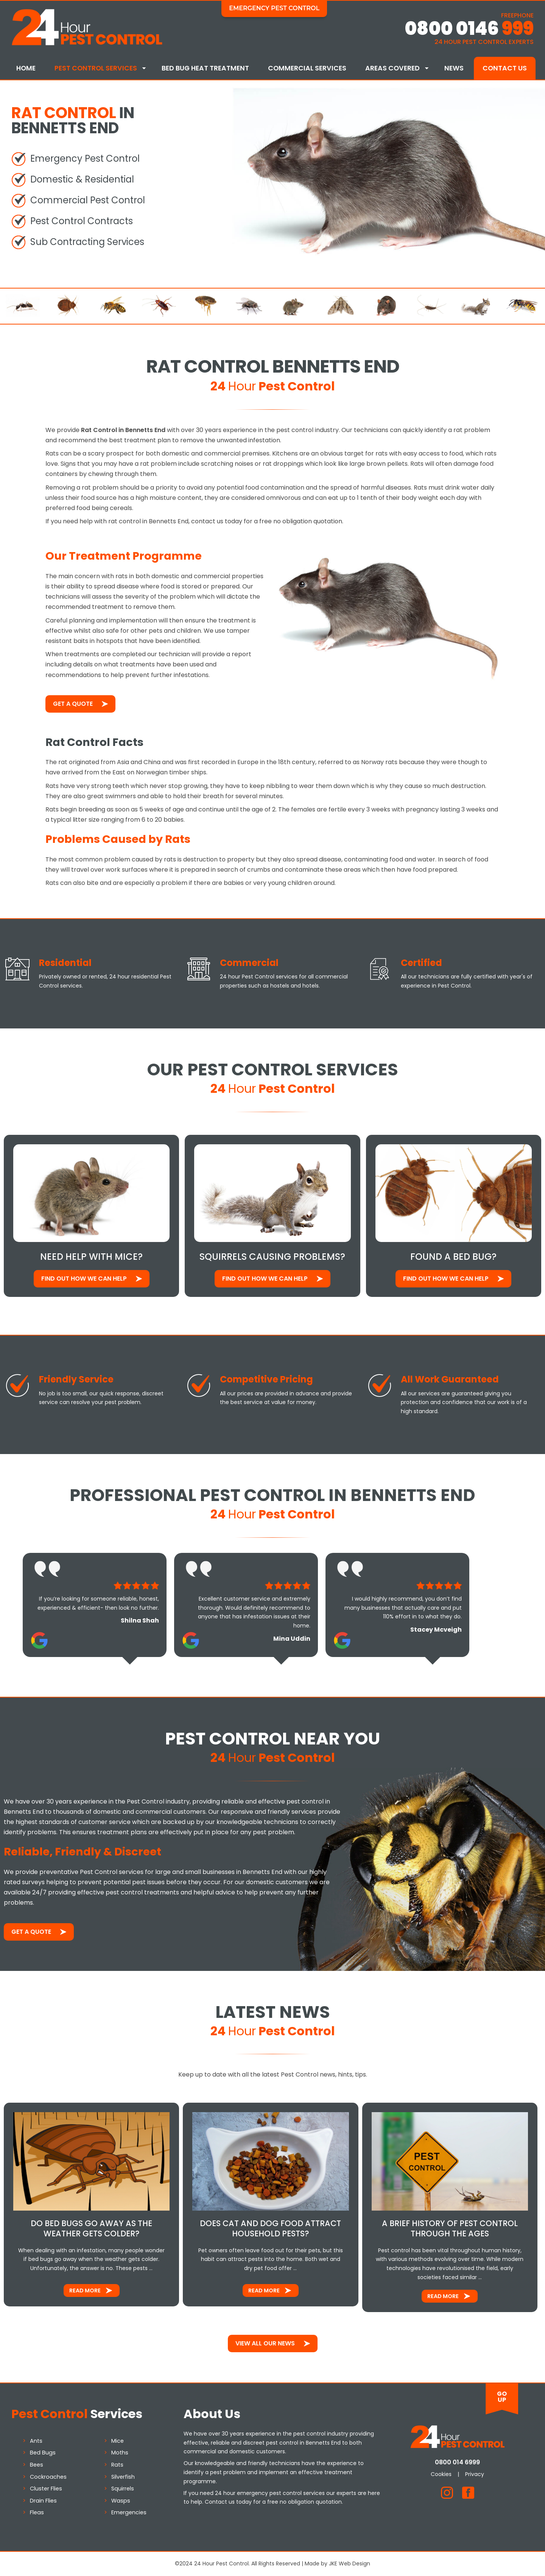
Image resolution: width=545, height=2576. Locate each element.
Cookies (441, 2474)
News (454, 68)
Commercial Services (307, 68)
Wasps (120, 2500)
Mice (117, 2441)
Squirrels (122, 2488)
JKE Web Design (349, 2563)
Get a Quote (73, 703)
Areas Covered (392, 68)
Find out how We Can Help (84, 1278)
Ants (36, 2441)
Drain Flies (43, 2500)
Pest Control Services (95, 68)
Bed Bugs (43, 2452)
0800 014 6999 (457, 2462)
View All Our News (265, 2343)
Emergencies (128, 2512)
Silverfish (123, 2477)
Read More (85, 2290)
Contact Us (505, 68)
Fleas (37, 2512)
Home (26, 68)
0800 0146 (469, 28)
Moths (119, 2452)
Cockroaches (48, 2477)
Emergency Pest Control (274, 8)
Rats (117, 2464)
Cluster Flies (46, 2488)
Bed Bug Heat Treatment (205, 68)
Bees (36, 2464)
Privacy (474, 2474)
